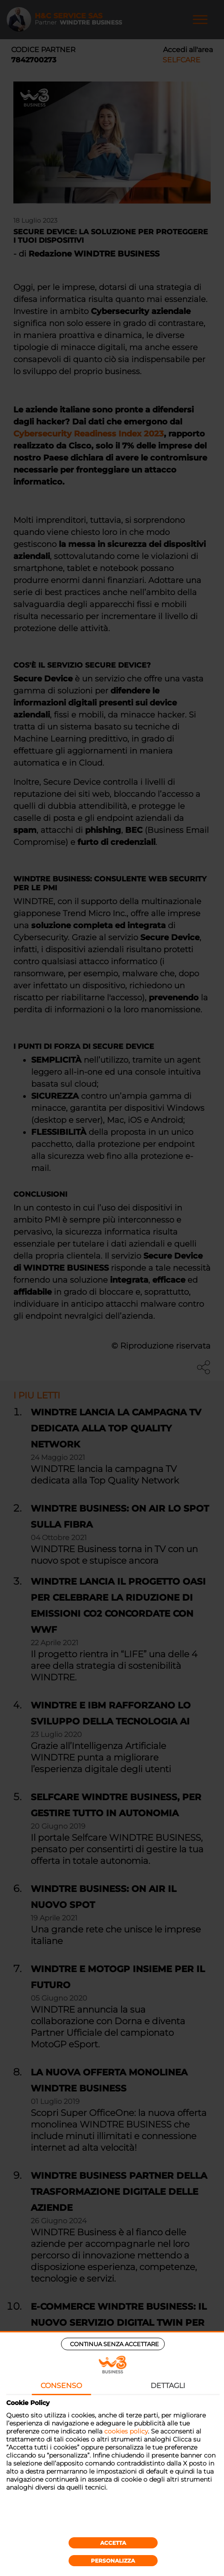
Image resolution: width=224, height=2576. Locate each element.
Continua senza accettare (114, 2344)
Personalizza (113, 2560)
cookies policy (126, 2431)
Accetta (113, 2542)
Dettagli (168, 2385)
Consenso (61, 2385)
